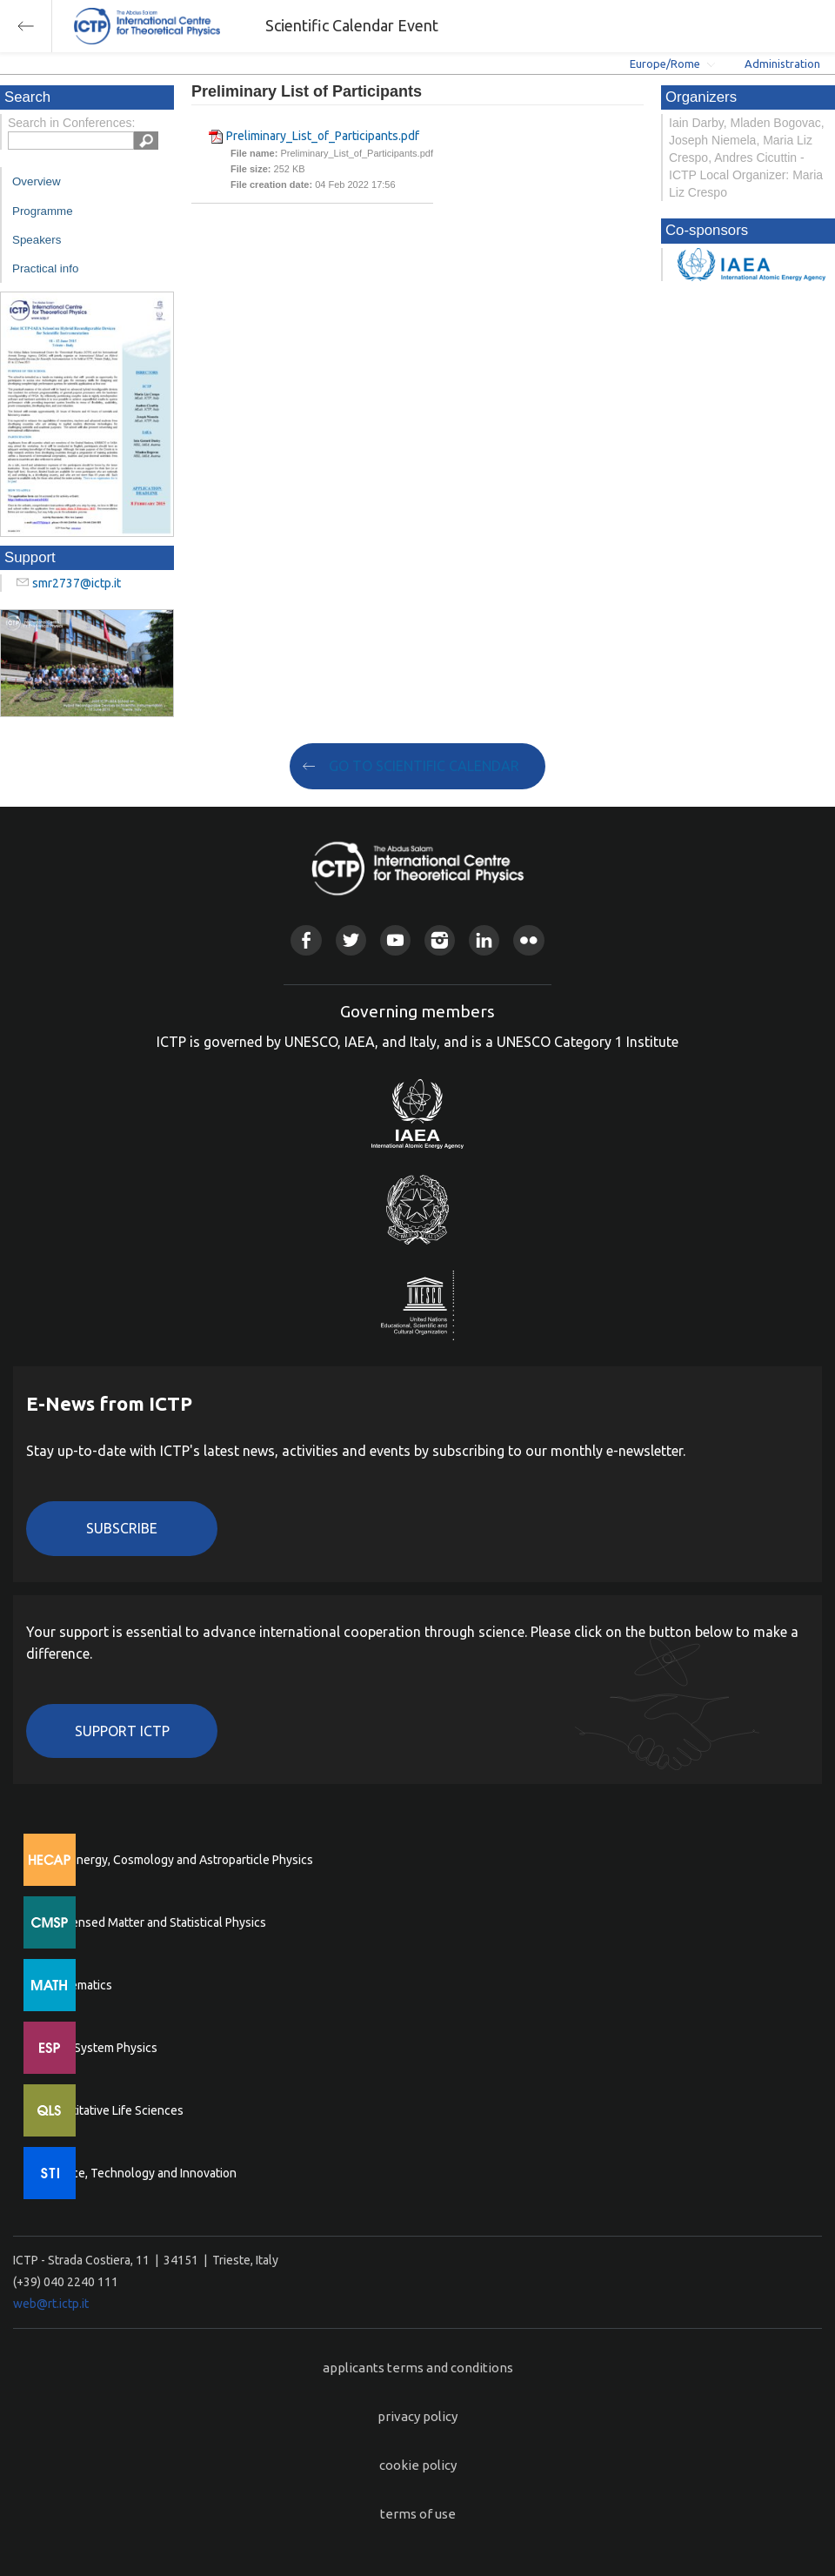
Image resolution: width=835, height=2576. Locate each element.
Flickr (528, 940)
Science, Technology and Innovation (140, 2173)
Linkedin (484, 940)
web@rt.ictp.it (51, 2304)
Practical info (45, 268)
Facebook (306, 940)
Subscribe (121, 1528)
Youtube (395, 940)
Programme (42, 211)
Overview (36, 181)
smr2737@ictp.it (76, 583)
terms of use (418, 2513)
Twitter (351, 940)
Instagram (439, 940)
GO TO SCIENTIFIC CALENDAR (424, 766)
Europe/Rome (665, 63)
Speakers (36, 239)
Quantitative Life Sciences (113, 2110)
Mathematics (77, 1985)
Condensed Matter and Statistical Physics (154, 1922)
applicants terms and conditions (418, 2367)
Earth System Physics (100, 2048)
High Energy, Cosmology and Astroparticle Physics (178, 1860)
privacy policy (417, 2416)
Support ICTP (122, 1731)
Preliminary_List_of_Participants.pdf (322, 136)
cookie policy (418, 2465)
